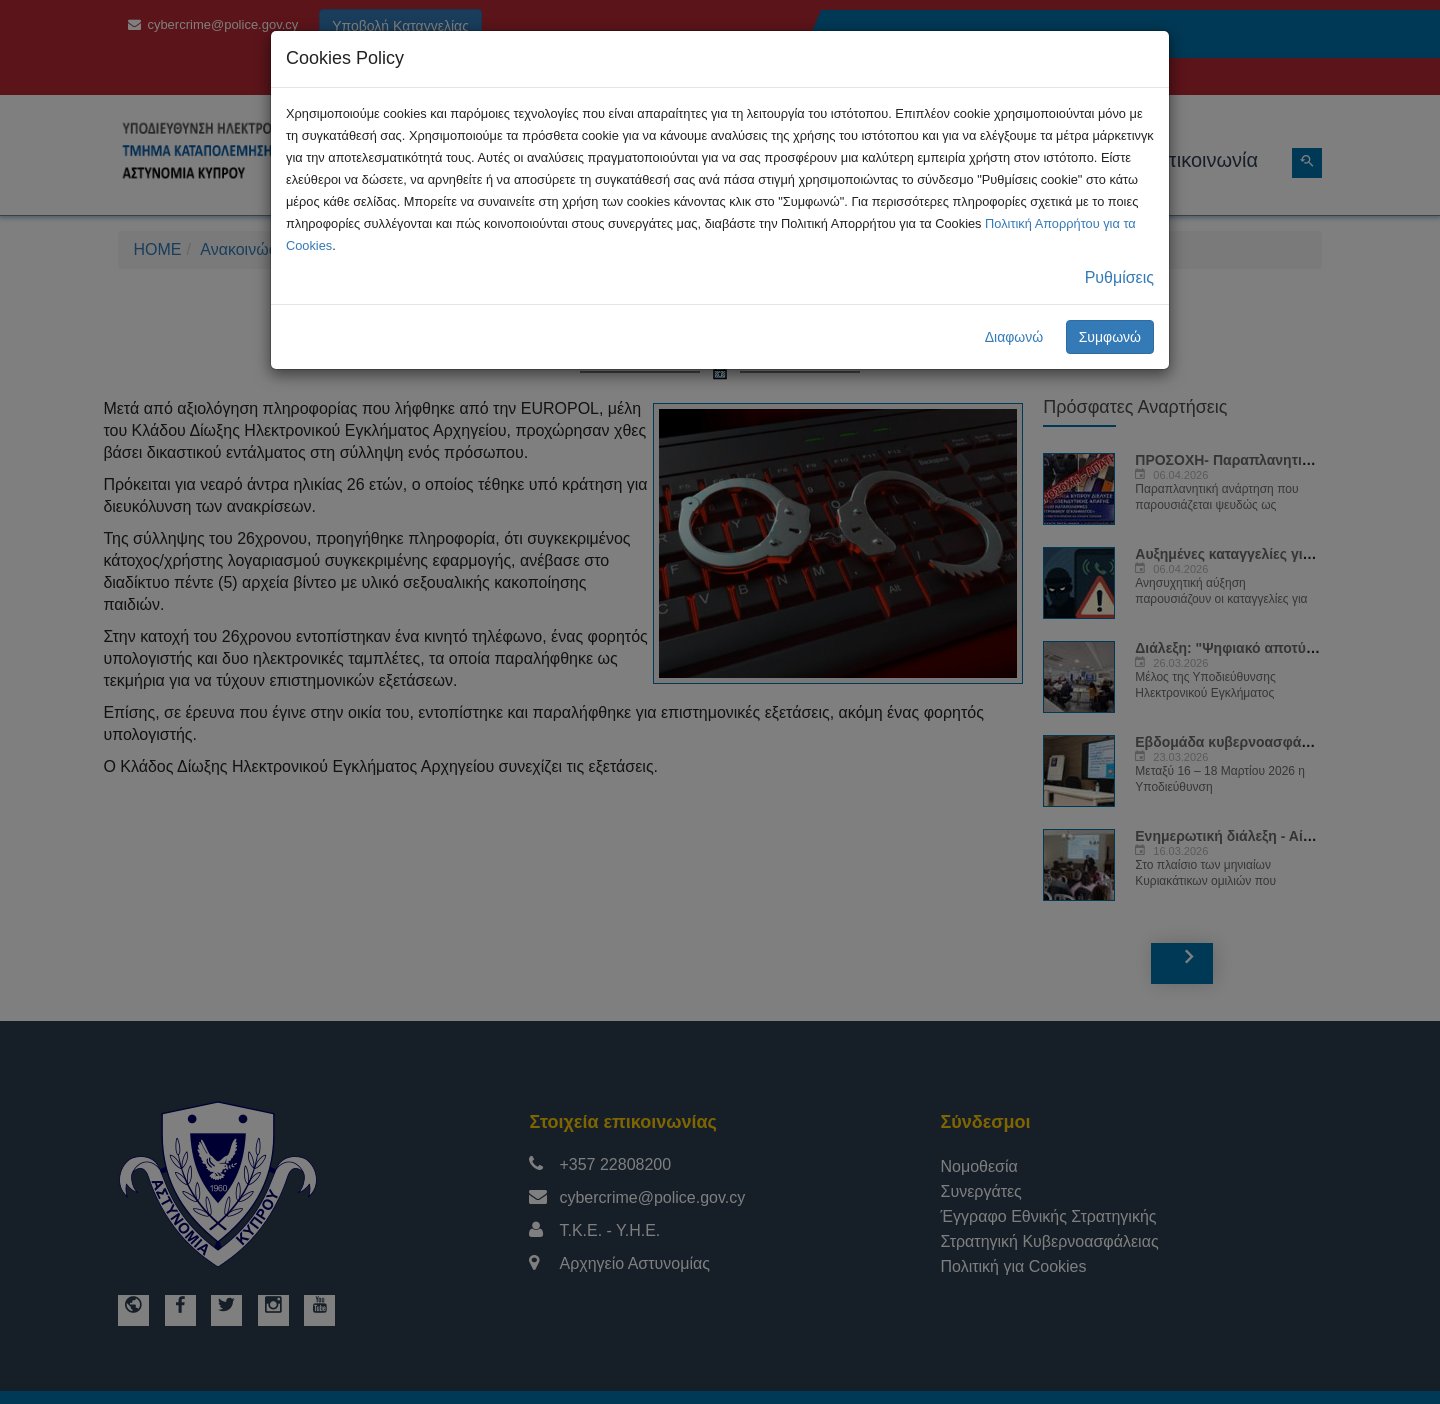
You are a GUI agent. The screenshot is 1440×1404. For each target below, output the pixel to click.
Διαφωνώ (1014, 337)
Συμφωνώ (1110, 337)
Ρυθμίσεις (1119, 277)
